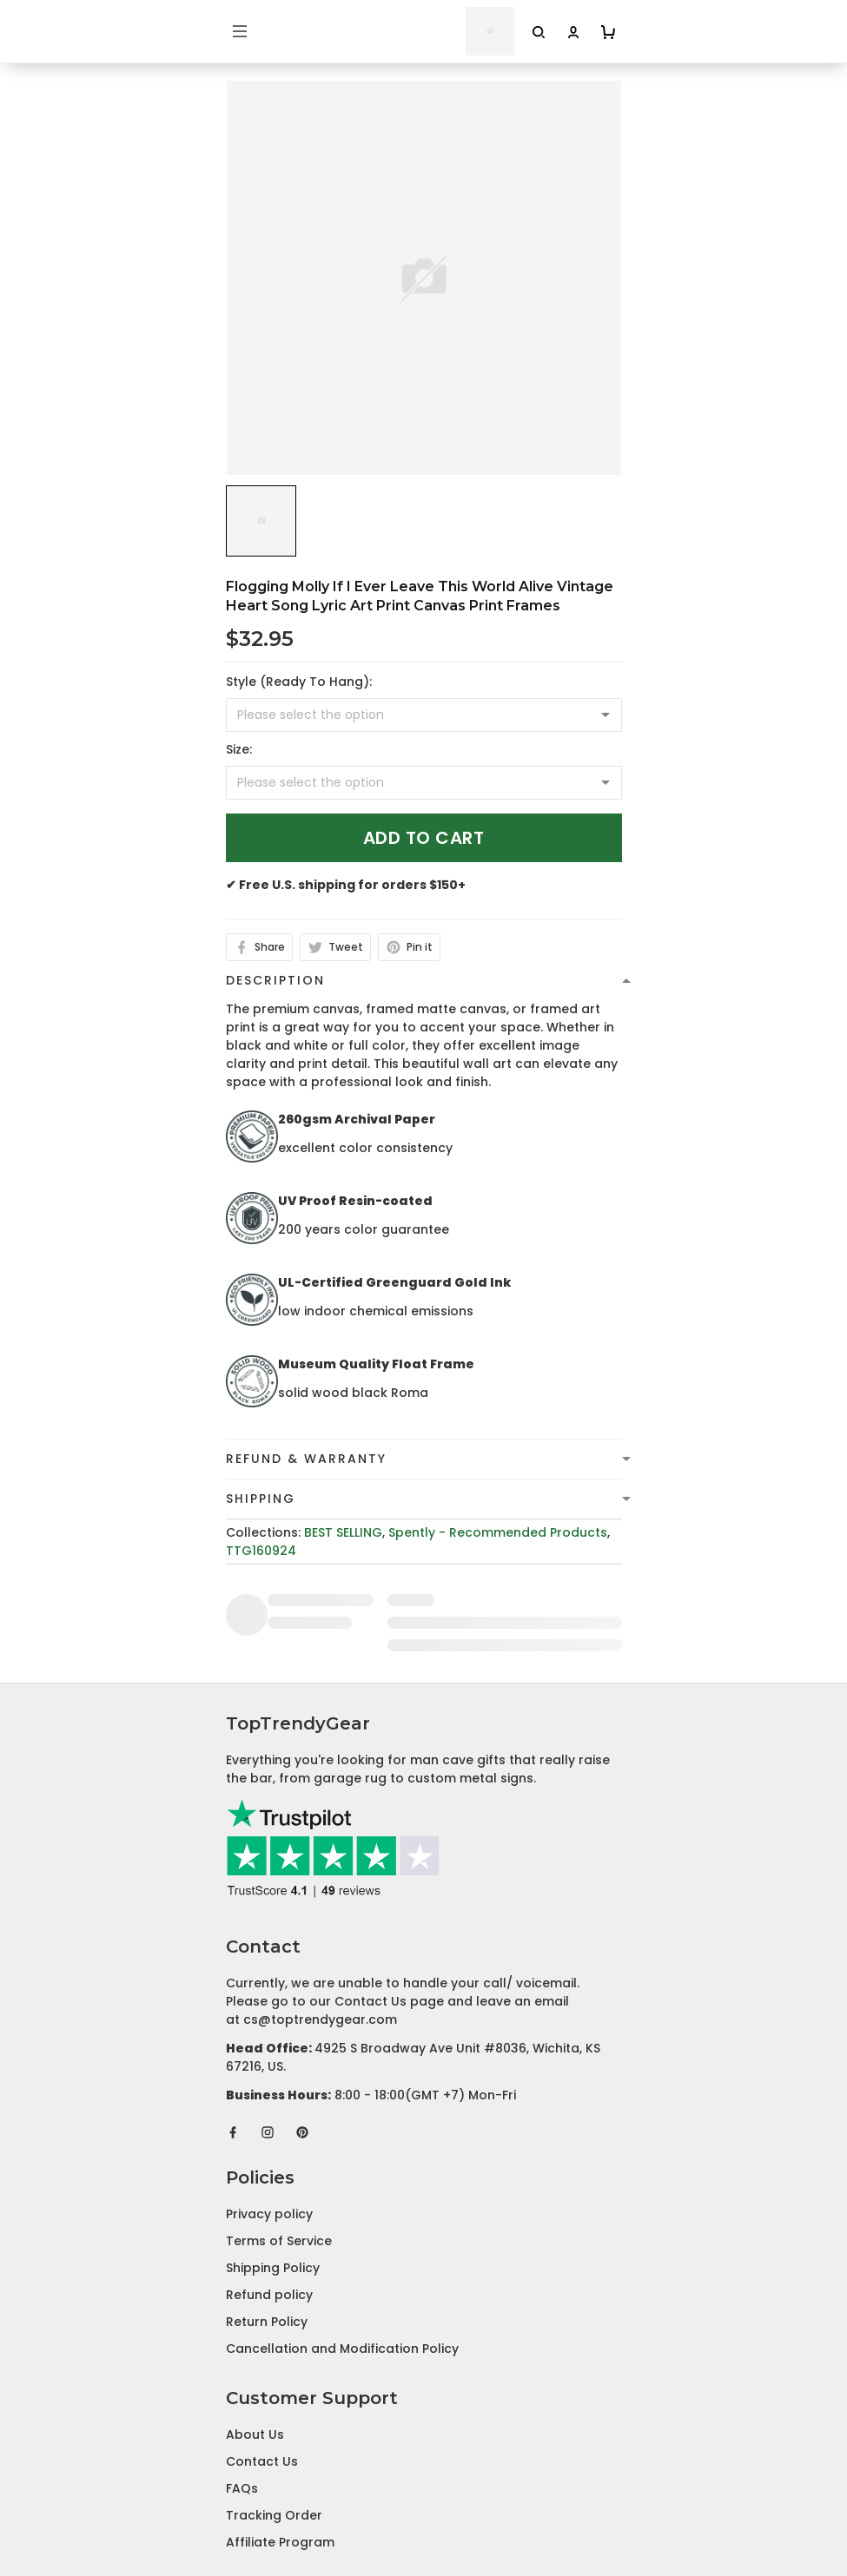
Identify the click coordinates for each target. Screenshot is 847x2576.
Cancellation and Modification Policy (342, 2229)
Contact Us (262, 2342)
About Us (255, 2315)
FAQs (242, 2369)
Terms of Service (279, 2122)
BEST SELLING (343, 1532)
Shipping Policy (273, 2149)
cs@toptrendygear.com (320, 1900)
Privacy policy (269, 2095)
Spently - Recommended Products (497, 1532)
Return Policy (267, 2202)
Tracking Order (274, 2396)
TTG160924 (261, 1550)
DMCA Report (423, 2499)
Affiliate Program (280, 2423)
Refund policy (269, 2175)
